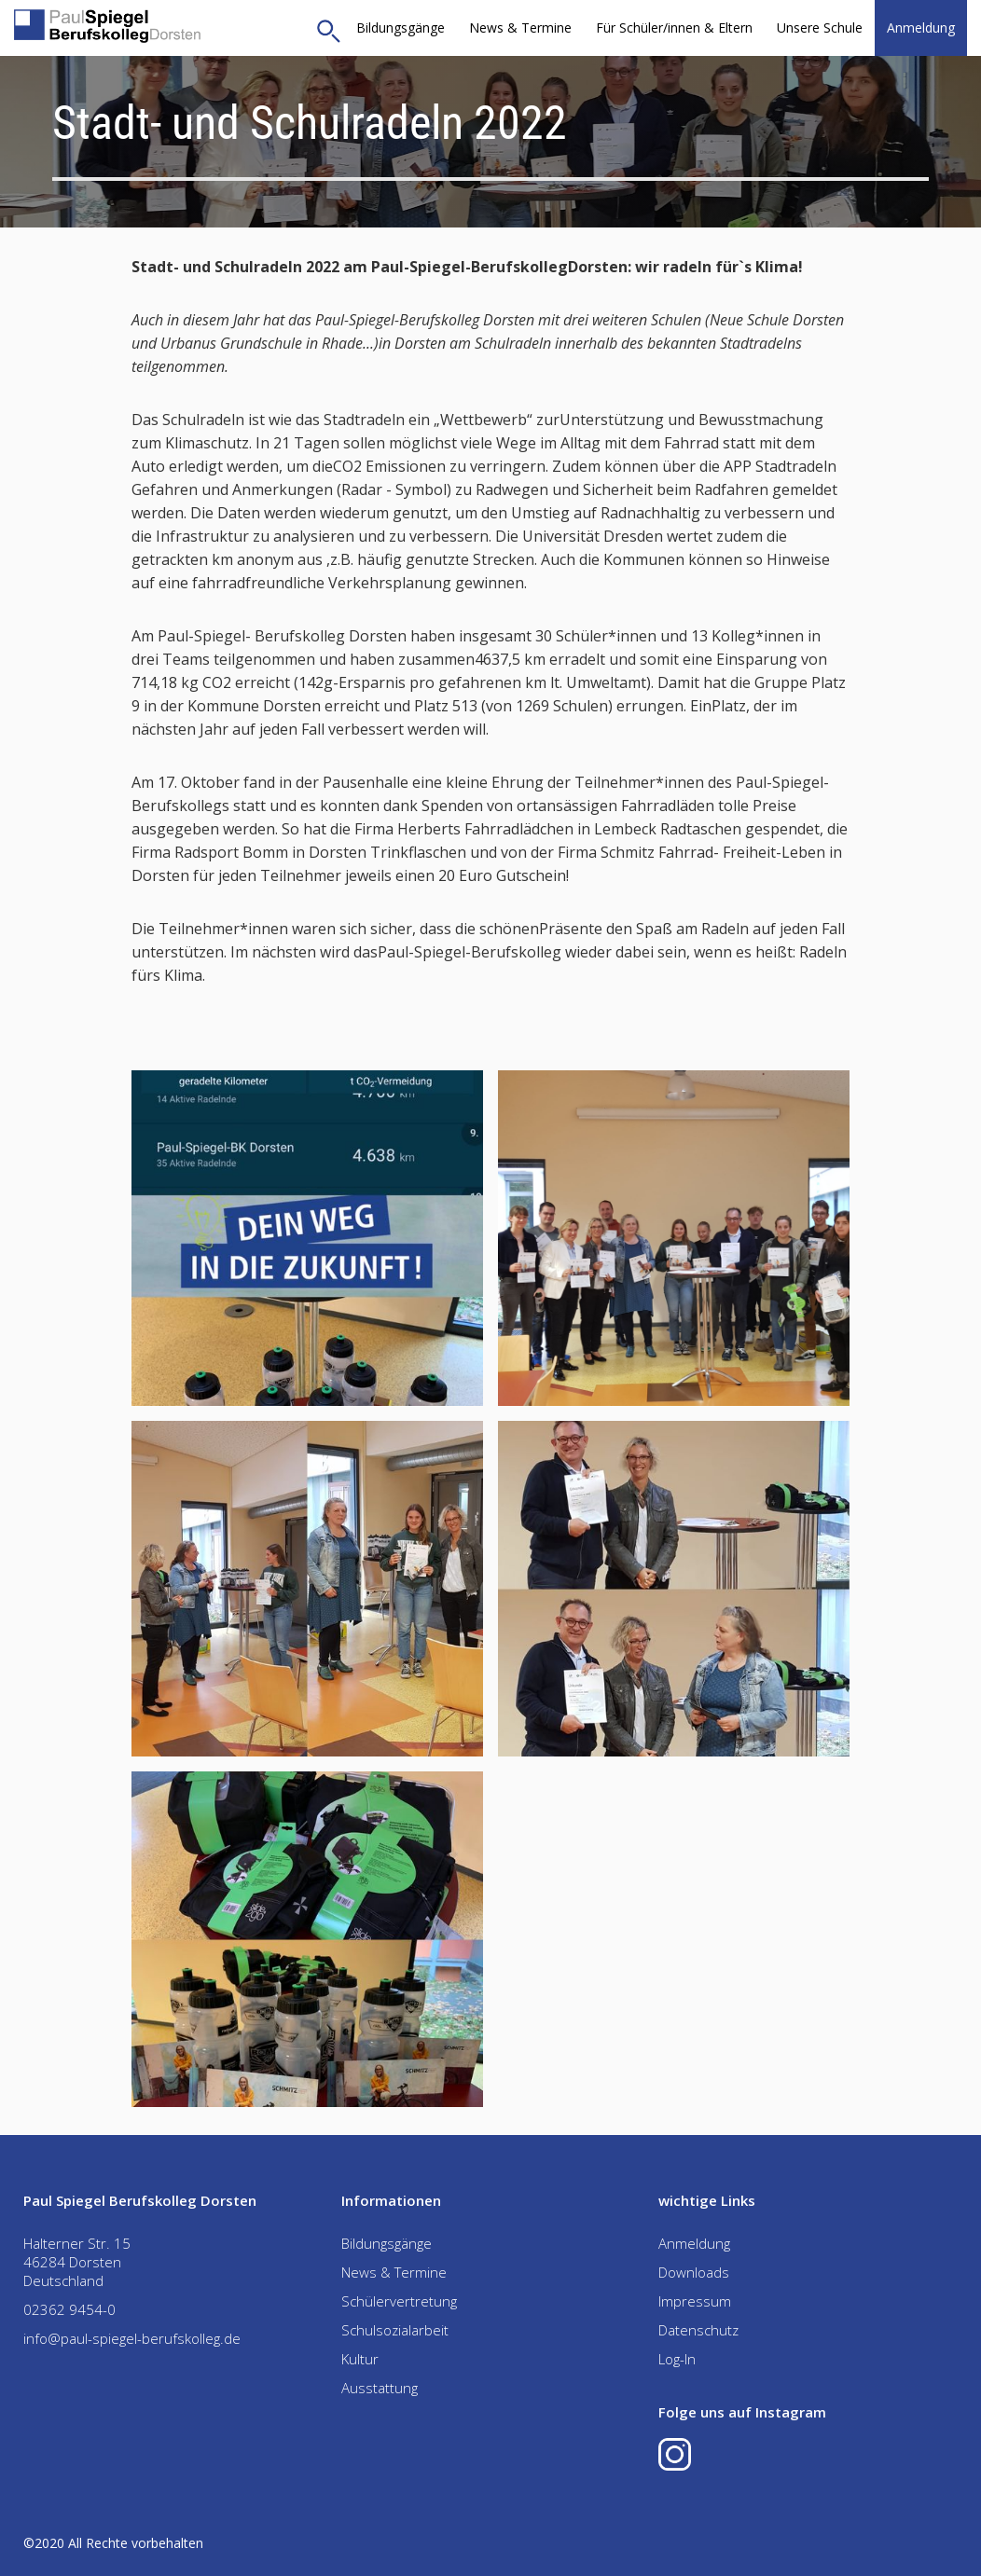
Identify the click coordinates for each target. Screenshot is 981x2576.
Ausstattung (379, 2387)
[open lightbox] (307, 1238)
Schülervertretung (399, 2301)
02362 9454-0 (69, 2309)
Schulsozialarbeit (395, 2330)
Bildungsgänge (400, 27)
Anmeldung (921, 27)
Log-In (677, 2358)
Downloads (693, 2272)
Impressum (694, 2301)
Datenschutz (698, 2330)
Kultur (360, 2358)
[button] (674, 28)
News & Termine (520, 27)
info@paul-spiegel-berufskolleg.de (132, 2338)
